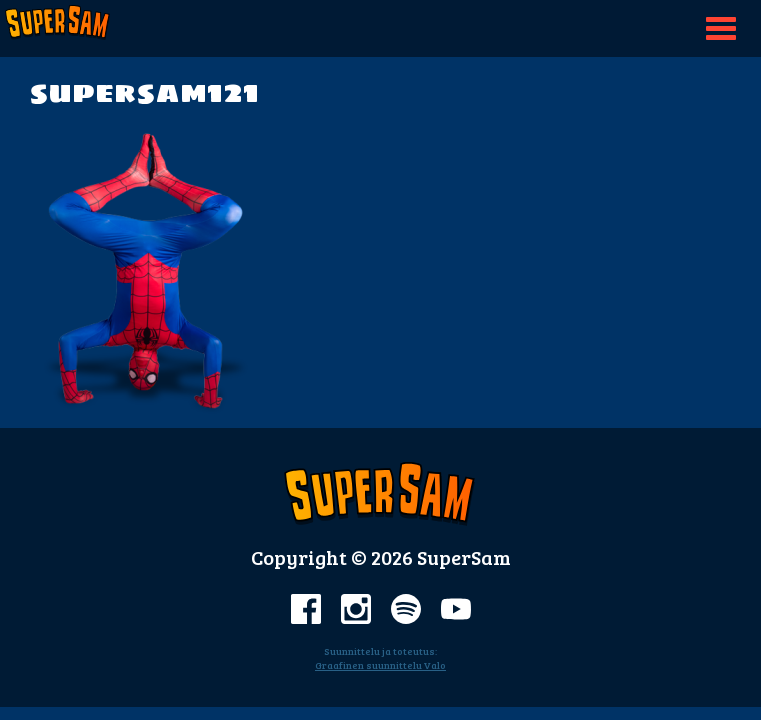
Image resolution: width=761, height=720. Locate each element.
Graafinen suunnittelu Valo (380, 665)
